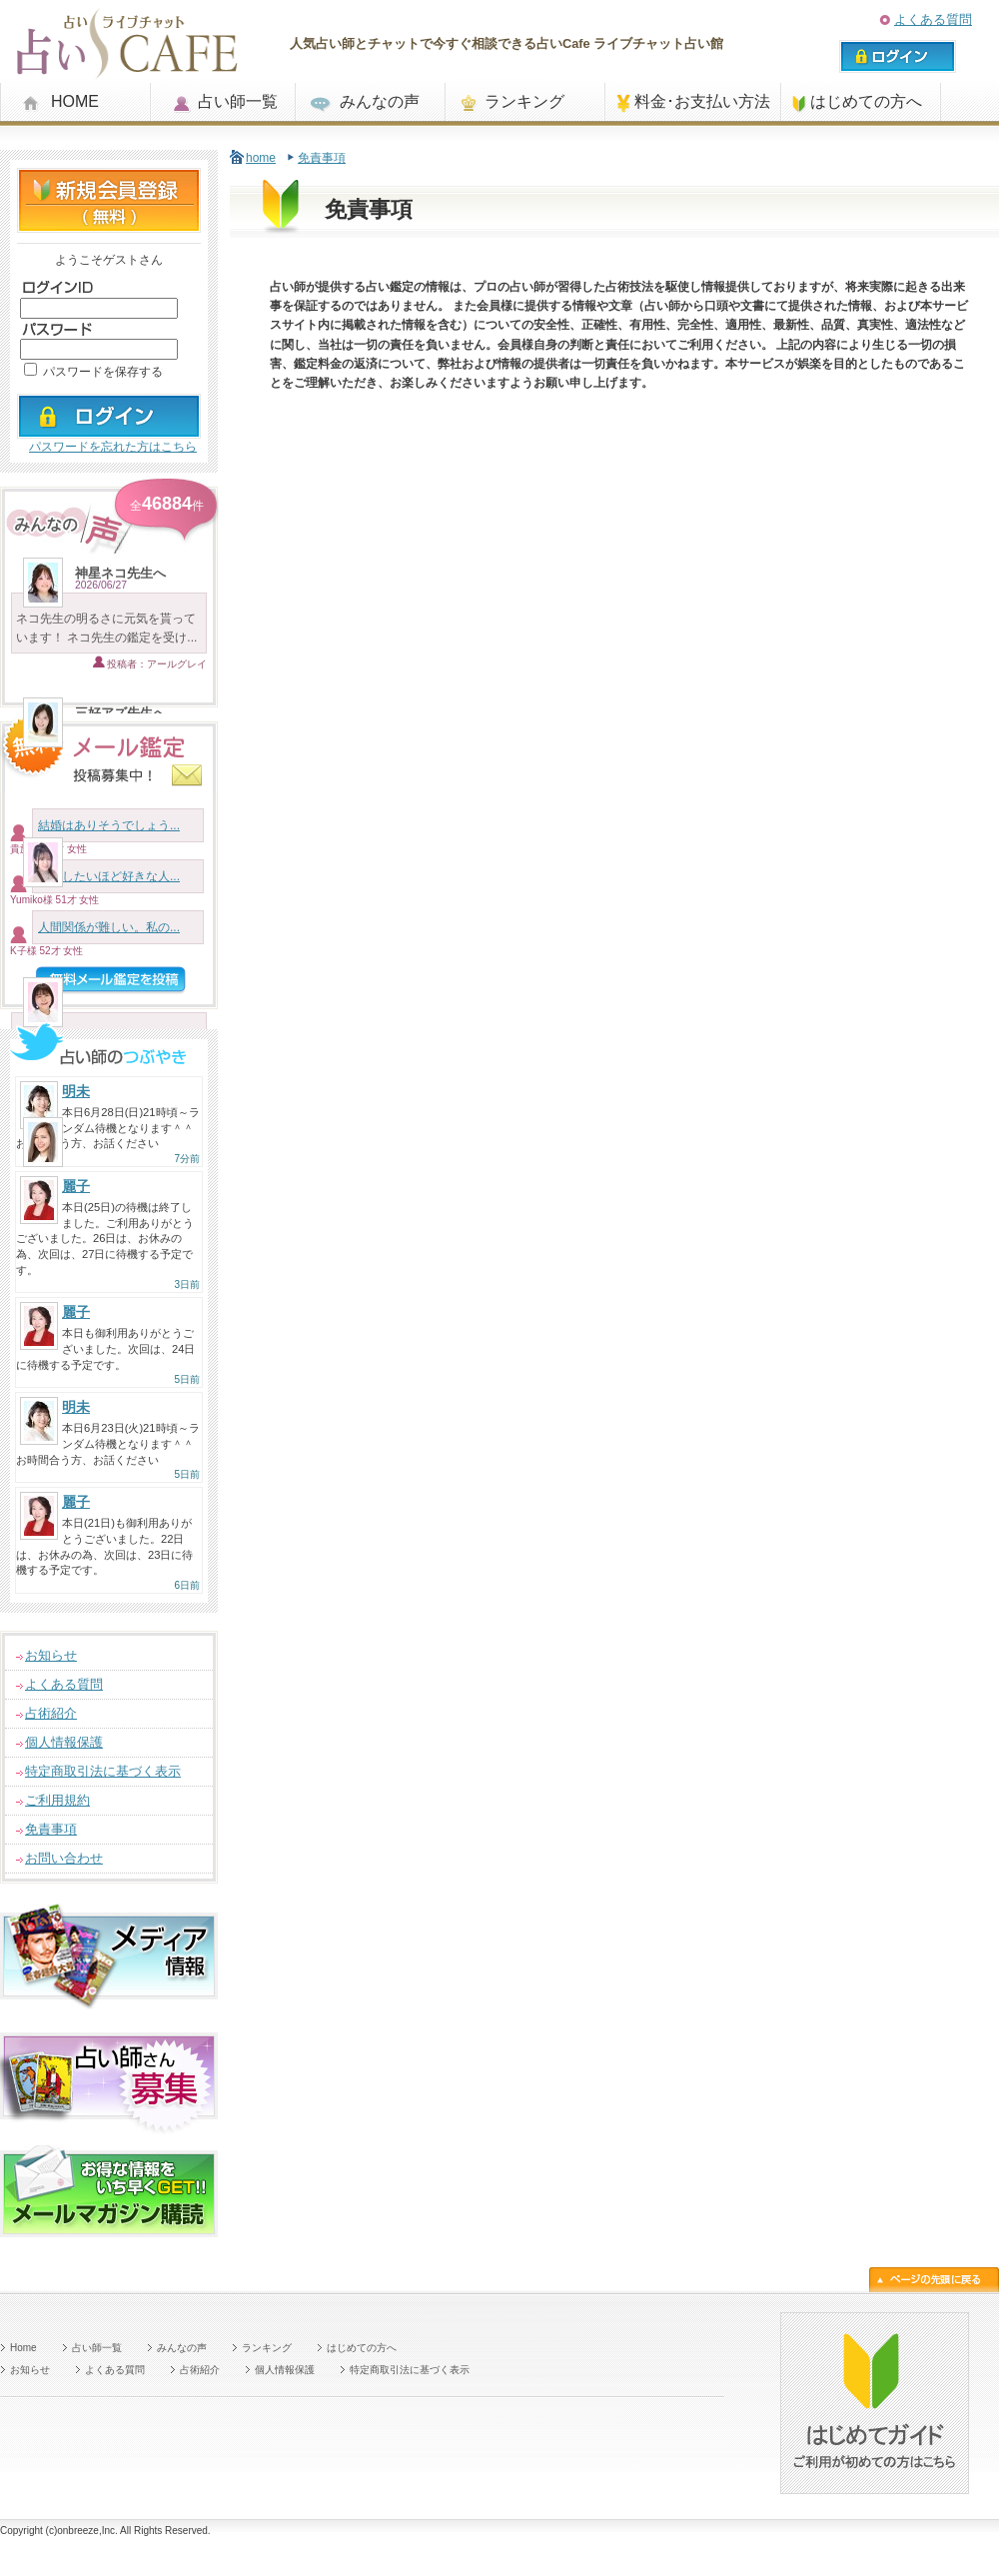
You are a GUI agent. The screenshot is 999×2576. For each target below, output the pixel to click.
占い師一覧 (238, 101)
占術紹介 (51, 1713)
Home (23, 2347)
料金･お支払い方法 (702, 101)
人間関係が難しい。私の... (109, 927)
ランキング (524, 101)
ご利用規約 (57, 1800)
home (261, 158)
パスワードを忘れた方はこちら (113, 447)
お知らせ (51, 1655)
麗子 (76, 1186)
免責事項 (51, 1829)
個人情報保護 (64, 1742)
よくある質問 (933, 19)
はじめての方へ (866, 101)
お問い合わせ (64, 1858)
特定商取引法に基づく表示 (103, 1771)
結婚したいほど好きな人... (109, 876)
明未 (76, 1091)
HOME (75, 101)
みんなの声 (380, 101)
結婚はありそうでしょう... (109, 825)
